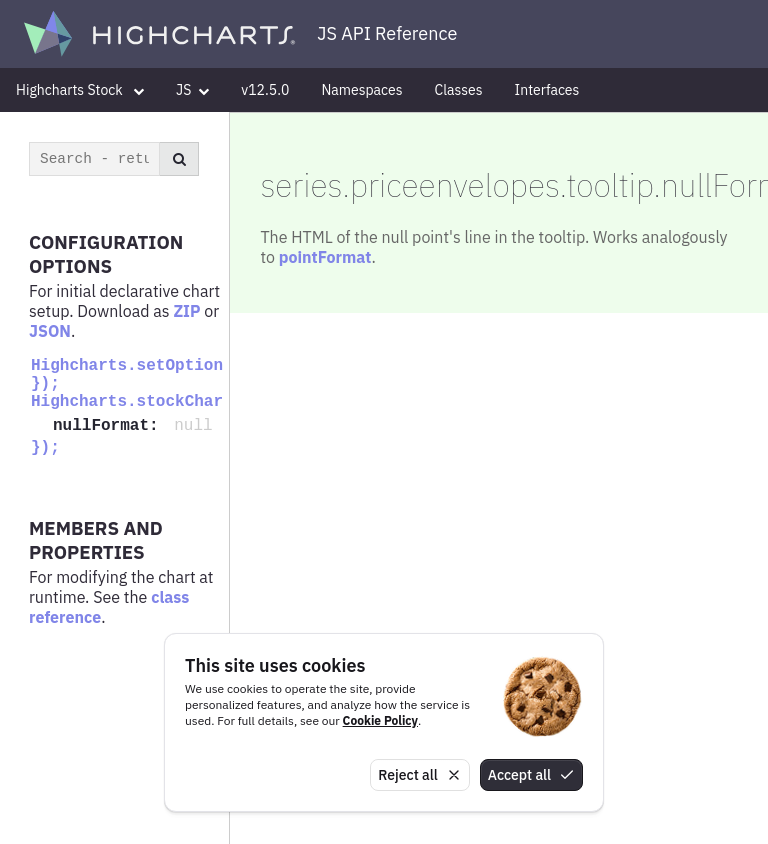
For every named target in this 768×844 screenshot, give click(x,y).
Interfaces (547, 90)
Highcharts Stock (80, 90)
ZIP (186, 311)
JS (192, 90)
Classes (459, 90)
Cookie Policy (380, 720)
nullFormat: (110, 426)
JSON (50, 331)
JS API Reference (387, 33)
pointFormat (325, 257)
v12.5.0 (265, 90)
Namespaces (361, 90)
